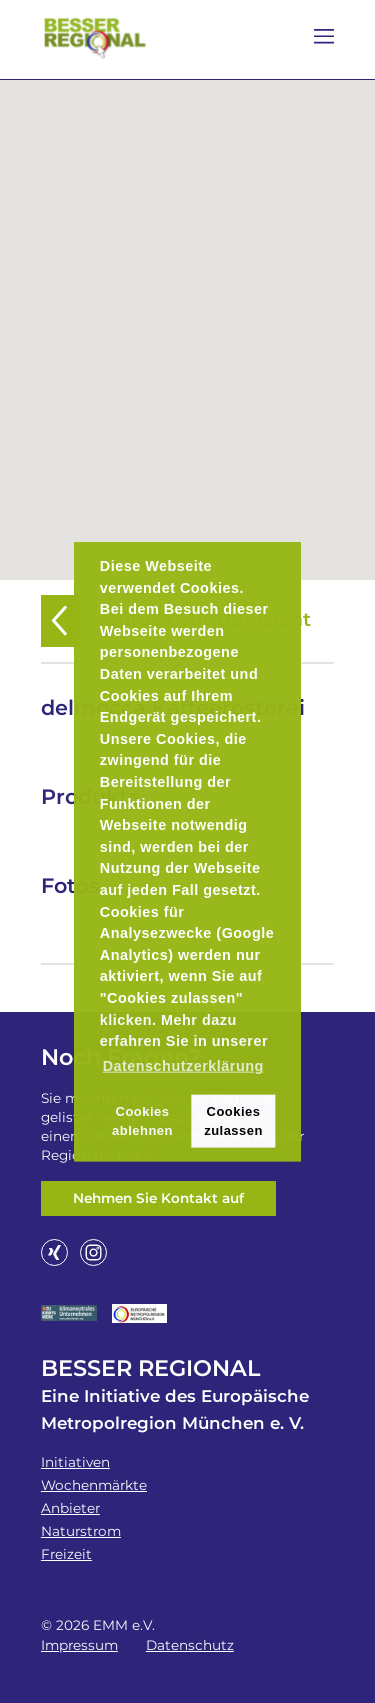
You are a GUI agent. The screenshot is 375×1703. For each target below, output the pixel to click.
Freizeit (66, 1554)
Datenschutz (190, 1645)
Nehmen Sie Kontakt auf (158, 1198)
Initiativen (75, 1462)
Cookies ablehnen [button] (142, 1120)
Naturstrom (81, 1531)
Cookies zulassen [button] (233, 1120)
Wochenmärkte (94, 1485)
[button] (188, 318)
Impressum (79, 1645)
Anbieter (70, 1508)
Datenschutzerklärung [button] (183, 1065)
